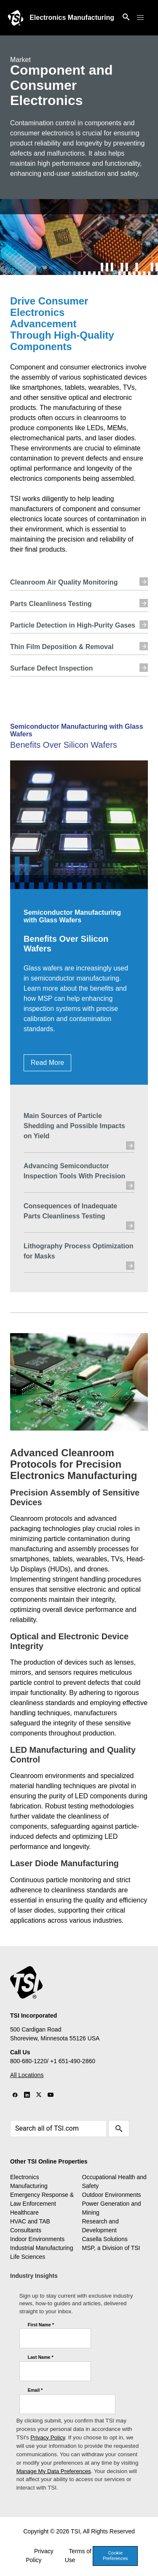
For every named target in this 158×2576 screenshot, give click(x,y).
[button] (140, 18)
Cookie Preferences (115, 2555)
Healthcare (24, 2212)
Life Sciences (27, 2256)
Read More (47, 1062)
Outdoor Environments (111, 2194)
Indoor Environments (37, 2239)
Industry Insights (34, 2275)
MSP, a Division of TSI (111, 2248)
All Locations (26, 2075)
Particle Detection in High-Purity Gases (79, 624)
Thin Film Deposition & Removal (79, 646)
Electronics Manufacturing (71, 17)
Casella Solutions (105, 2239)
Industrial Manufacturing (41, 2248)
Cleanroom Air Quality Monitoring (79, 581)
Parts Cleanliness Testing (79, 603)
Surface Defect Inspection (79, 667)
